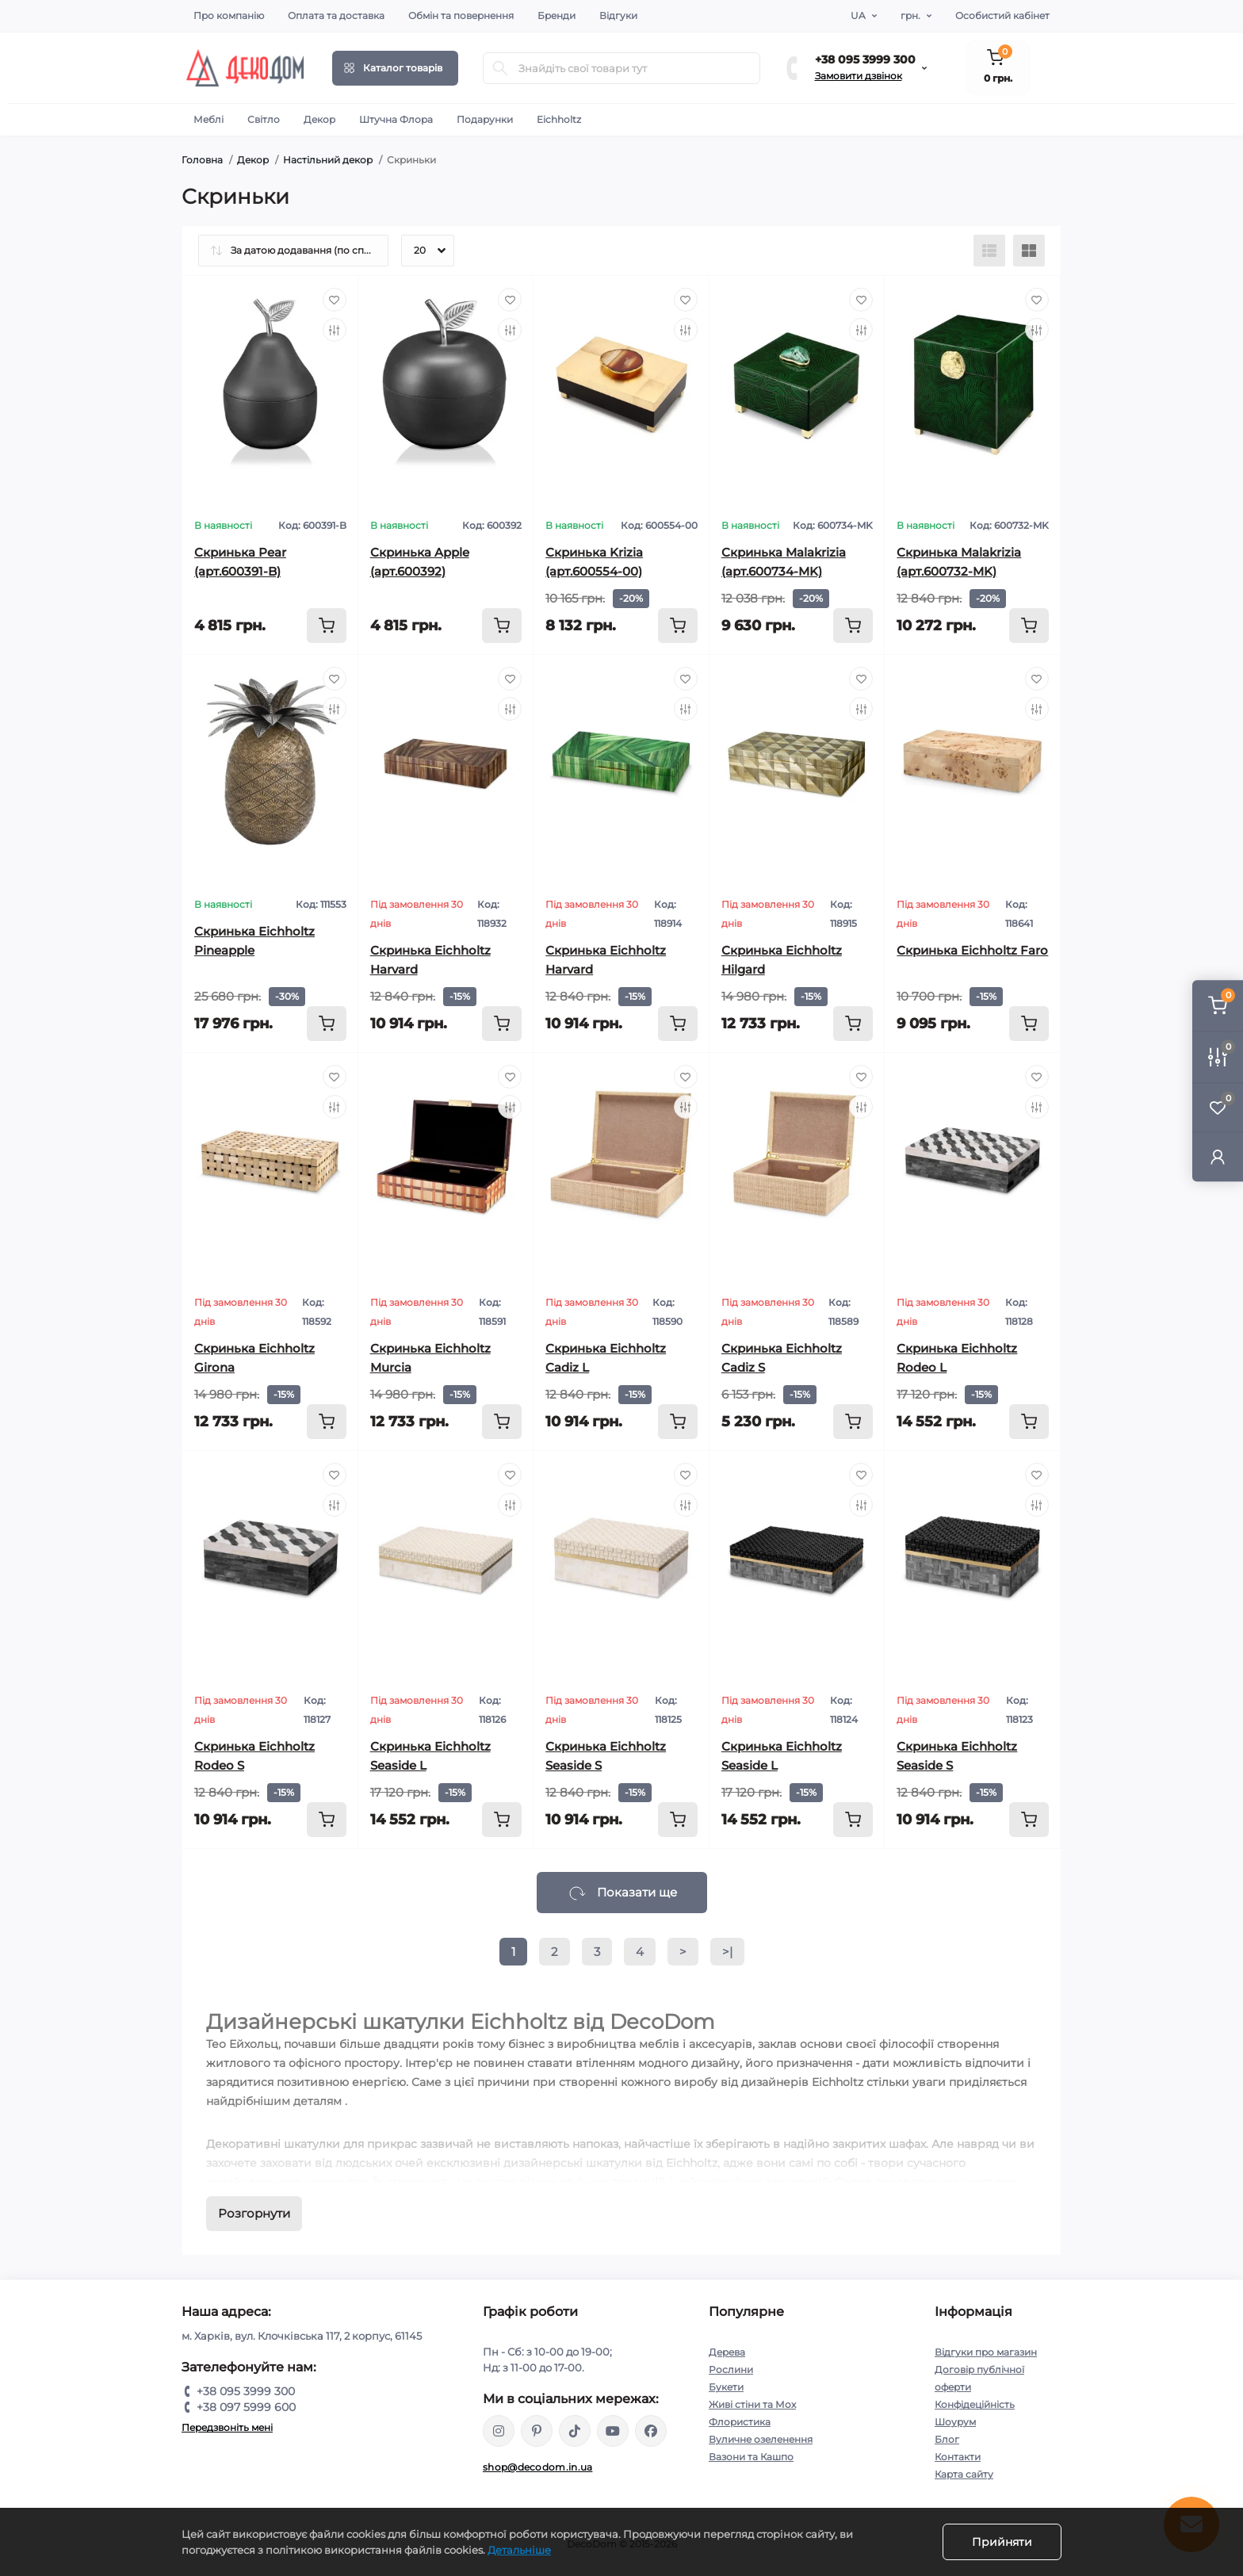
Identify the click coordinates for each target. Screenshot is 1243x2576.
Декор (319, 119)
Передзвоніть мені (227, 2427)
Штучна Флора (396, 119)
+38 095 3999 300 (865, 59)
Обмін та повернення (461, 15)
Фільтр (14, 1295)
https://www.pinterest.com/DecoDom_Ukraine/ (536, 2431)
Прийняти (1002, 2542)
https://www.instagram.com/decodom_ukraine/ (498, 2431)
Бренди (556, 15)
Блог (947, 2439)
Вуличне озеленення (761, 2439)
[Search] (500, 68)
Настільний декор (328, 160)
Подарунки (485, 119)
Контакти (958, 2457)
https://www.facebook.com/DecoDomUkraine (650, 2431)
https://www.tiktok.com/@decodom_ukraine (574, 2431)
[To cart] (326, 625)
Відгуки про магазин (986, 2352)
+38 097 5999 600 (246, 2407)
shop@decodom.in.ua (537, 2467)
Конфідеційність (975, 2404)
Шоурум (955, 2422)
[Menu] (395, 68)
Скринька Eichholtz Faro (972, 950)
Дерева (727, 2352)
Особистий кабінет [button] (1002, 15)
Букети (726, 2387)
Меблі (208, 119)
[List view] (989, 250)
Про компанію (228, 15)
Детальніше (519, 2549)
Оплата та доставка (336, 15)
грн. (910, 15)
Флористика (740, 2422)
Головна (202, 160)
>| (727, 1951)
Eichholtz (559, 119)
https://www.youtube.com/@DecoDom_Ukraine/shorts (613, 2431)
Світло (263, 119)
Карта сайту (964, 2474)
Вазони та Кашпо (751, 2457)
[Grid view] (1029, 250)
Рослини (731, 2369)
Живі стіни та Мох (752, 2404)
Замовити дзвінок (858, 76)
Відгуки (618, 15)
